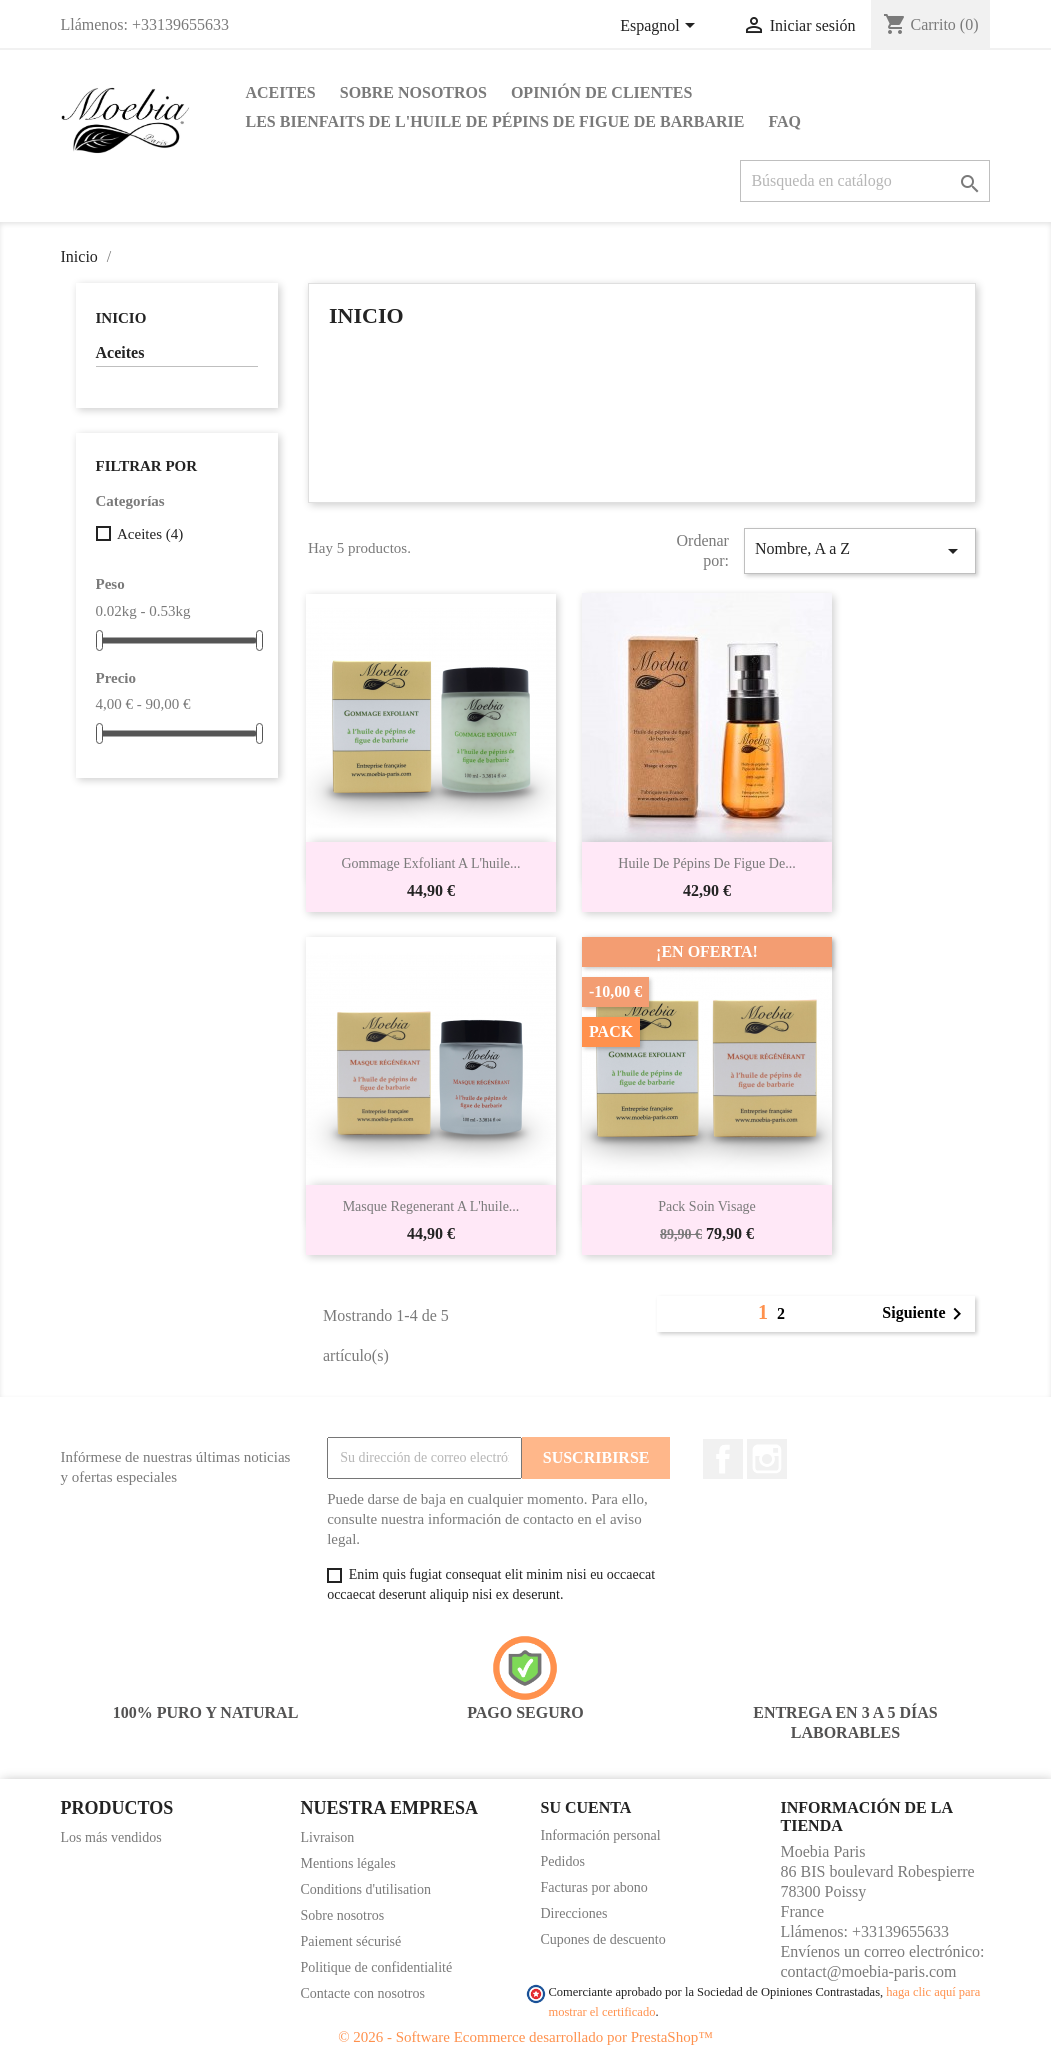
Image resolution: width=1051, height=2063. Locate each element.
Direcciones (574, 1913)
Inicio (121, 318)
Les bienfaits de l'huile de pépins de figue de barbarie (495, 121)
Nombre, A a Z (860, 551)
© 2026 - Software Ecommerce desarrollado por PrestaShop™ (525, 2037)
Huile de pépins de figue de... (706, 863)
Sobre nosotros (413, 92)
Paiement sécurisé (351, 1941)
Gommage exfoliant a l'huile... (430, 863)
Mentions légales (348, 1863)
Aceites (281, 92)
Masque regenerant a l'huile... (431, 1206)
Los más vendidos (111, 1837)
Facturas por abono (594, 1887)
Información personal (601, 1835)
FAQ (784, 121)
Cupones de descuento (603, 1939)
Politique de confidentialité (377, 1967)
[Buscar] (865, 181)
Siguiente (925, 1314)
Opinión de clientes (601, 92)
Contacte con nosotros (363, 1993)
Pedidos (563, 1861)
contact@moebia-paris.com (869, 1971)
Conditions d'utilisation (366, 1889)
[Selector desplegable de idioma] (661, 27)
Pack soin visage (707, 1206)
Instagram (767, 1459)
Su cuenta (586, 1807)
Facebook (723, 1459)
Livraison (328, 1837)
